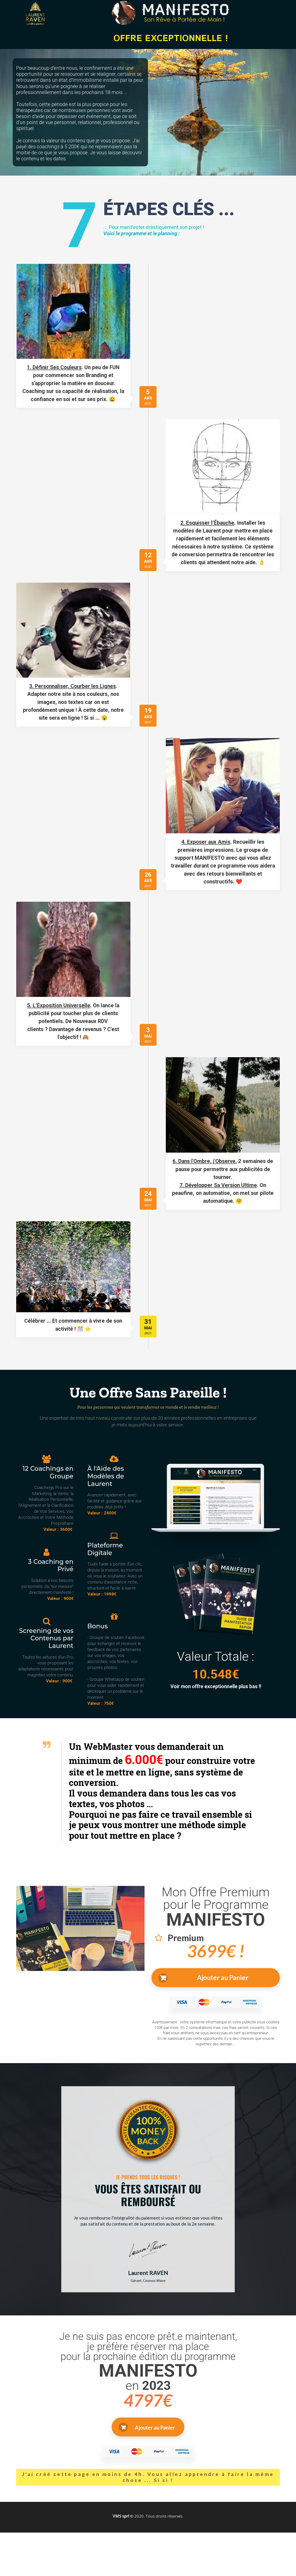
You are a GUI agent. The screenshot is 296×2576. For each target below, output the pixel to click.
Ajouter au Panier (203, 1977)
